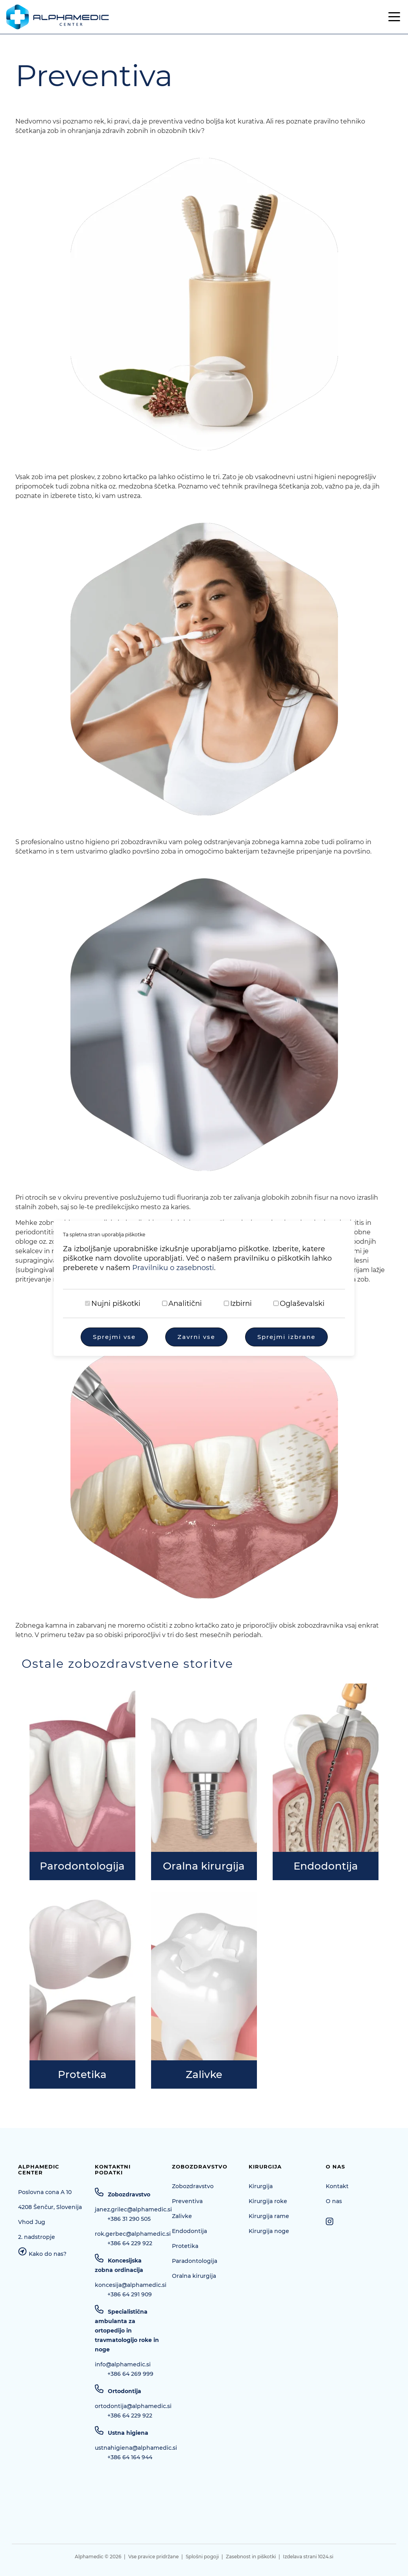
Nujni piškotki (115, 1303)
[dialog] (204, 1288)
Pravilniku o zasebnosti (173, 1267)
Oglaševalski (302, 1303)
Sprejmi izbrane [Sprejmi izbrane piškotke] (286, 1337)
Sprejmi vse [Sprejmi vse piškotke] (114, 1337)
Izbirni (241, 1303)
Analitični (185, 1303)
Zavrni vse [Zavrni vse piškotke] (196, 1337)
